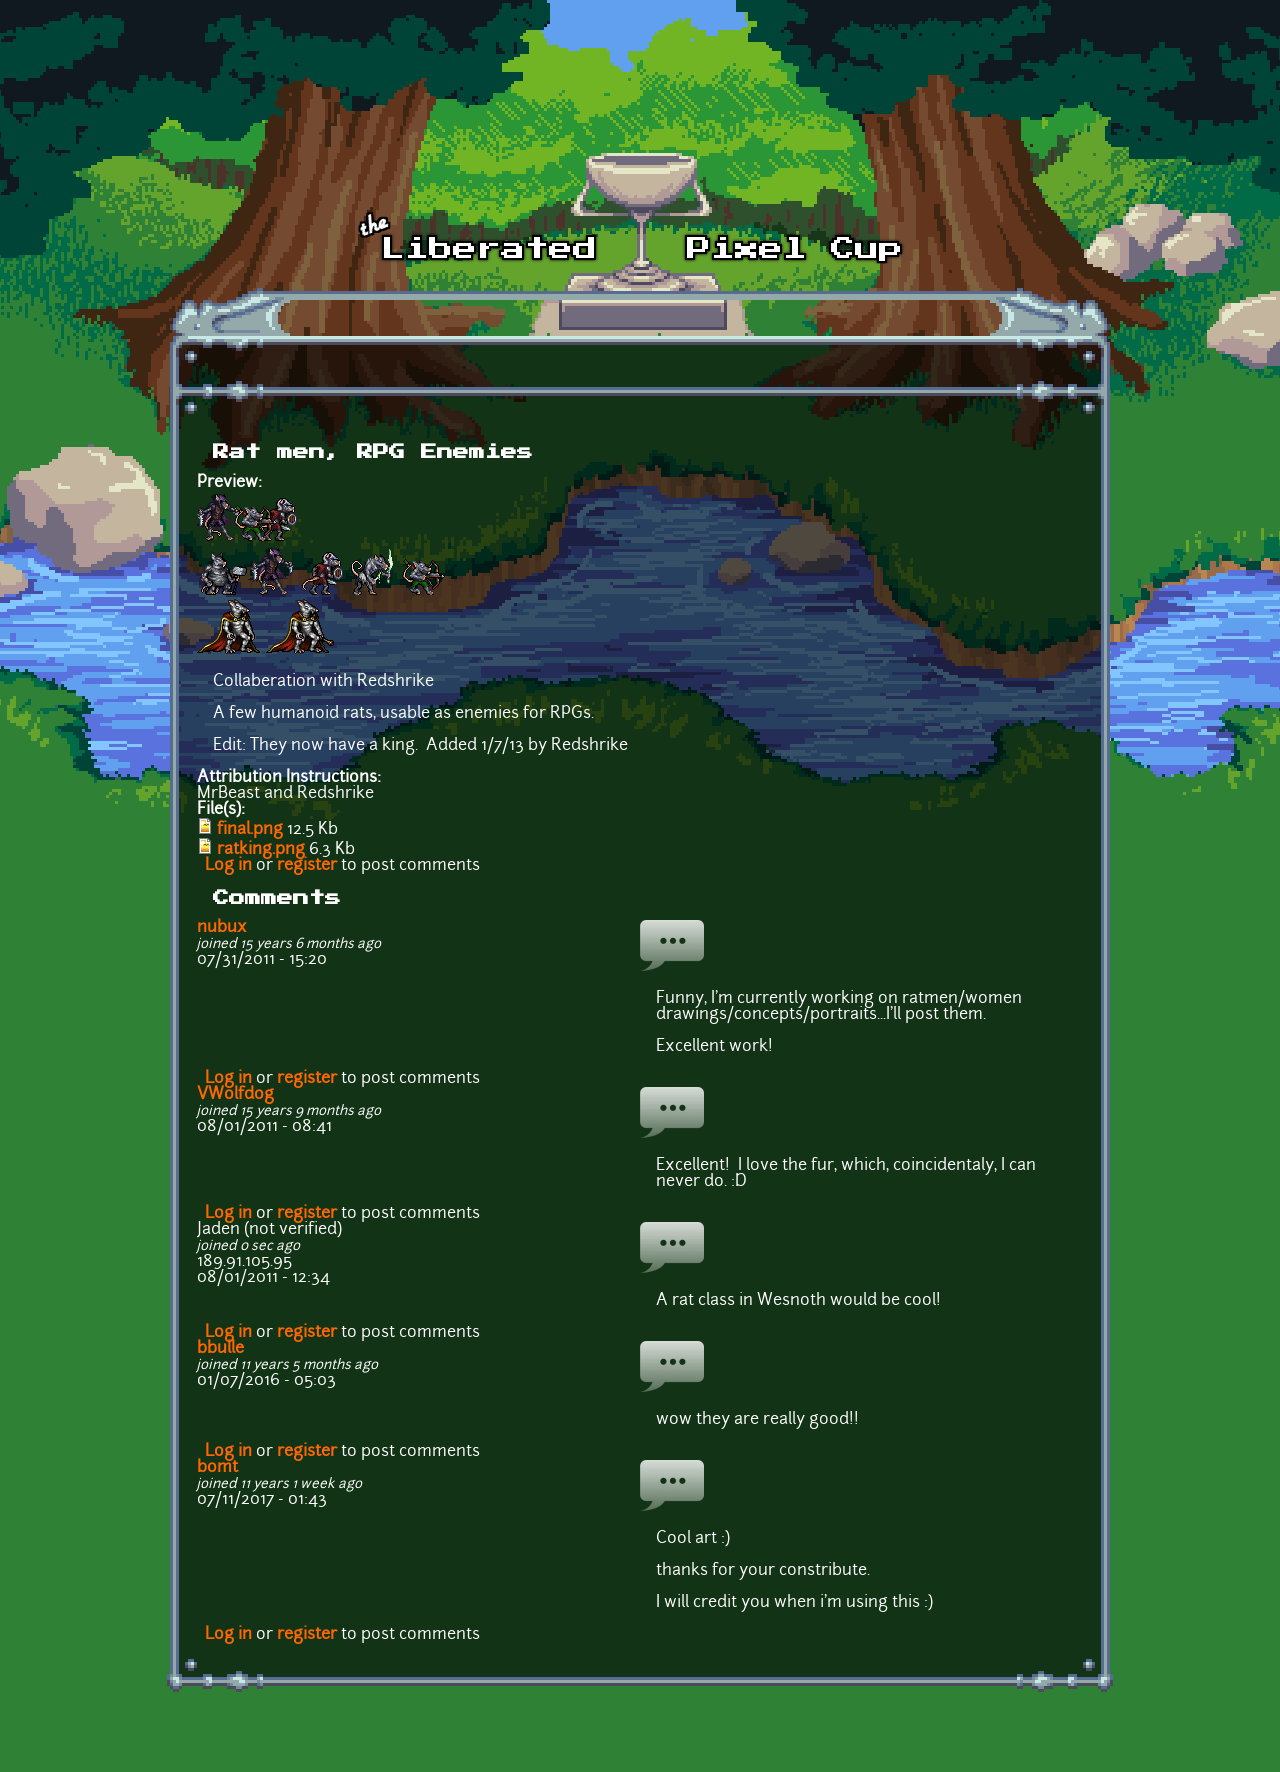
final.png (250, 830)
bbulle (220, 1349)
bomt (217, 1468)
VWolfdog (235, 1095)
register (307, 866)
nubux (222, 928)
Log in (228, 866)
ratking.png (261, 850)
